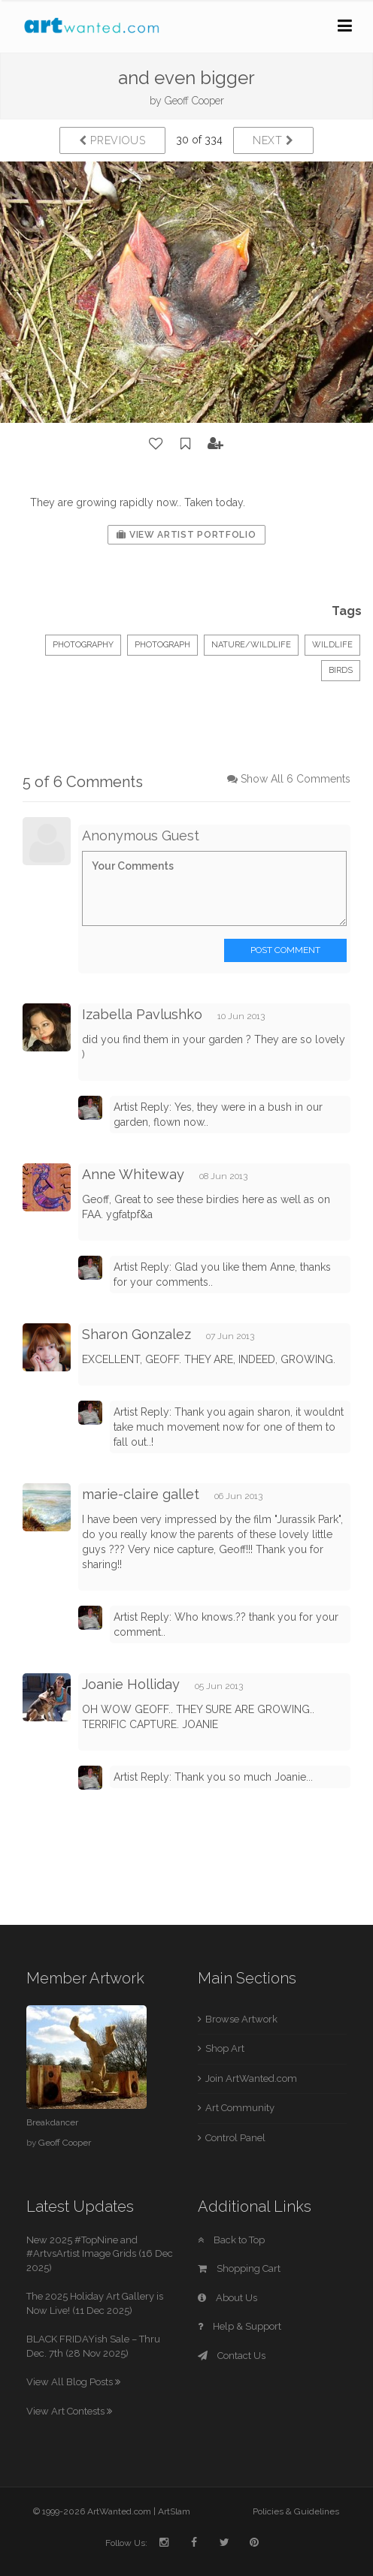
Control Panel (235, 2137)
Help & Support (239, 2326)
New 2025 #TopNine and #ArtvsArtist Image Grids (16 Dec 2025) (99, 2253)
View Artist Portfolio (186, 534)
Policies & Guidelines (296, 2511)
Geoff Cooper (194, 101)
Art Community (239, 2107)
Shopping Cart (239, 2268)
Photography (83, 645)
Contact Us (231, 2355)
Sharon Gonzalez (136, 1334)
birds (341, 670)
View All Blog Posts (73, 2381)
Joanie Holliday (131, 1684)
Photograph (162, 645)
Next (273, 140)
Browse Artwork (241, 2019)
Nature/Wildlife (251, 645)
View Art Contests (69, 2411)
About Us (227, 2297)
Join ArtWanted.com (251, 2078)
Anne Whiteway (133, 1174)
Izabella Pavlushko (142, 1014)
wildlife (332, 645)
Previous (112, 140)
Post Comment (285, 950)
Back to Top (231, 2240)
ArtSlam (174, 2511)
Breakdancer (52, 2122)
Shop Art (224, 2048)
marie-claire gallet (140, 1494)
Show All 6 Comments (295, 779)
